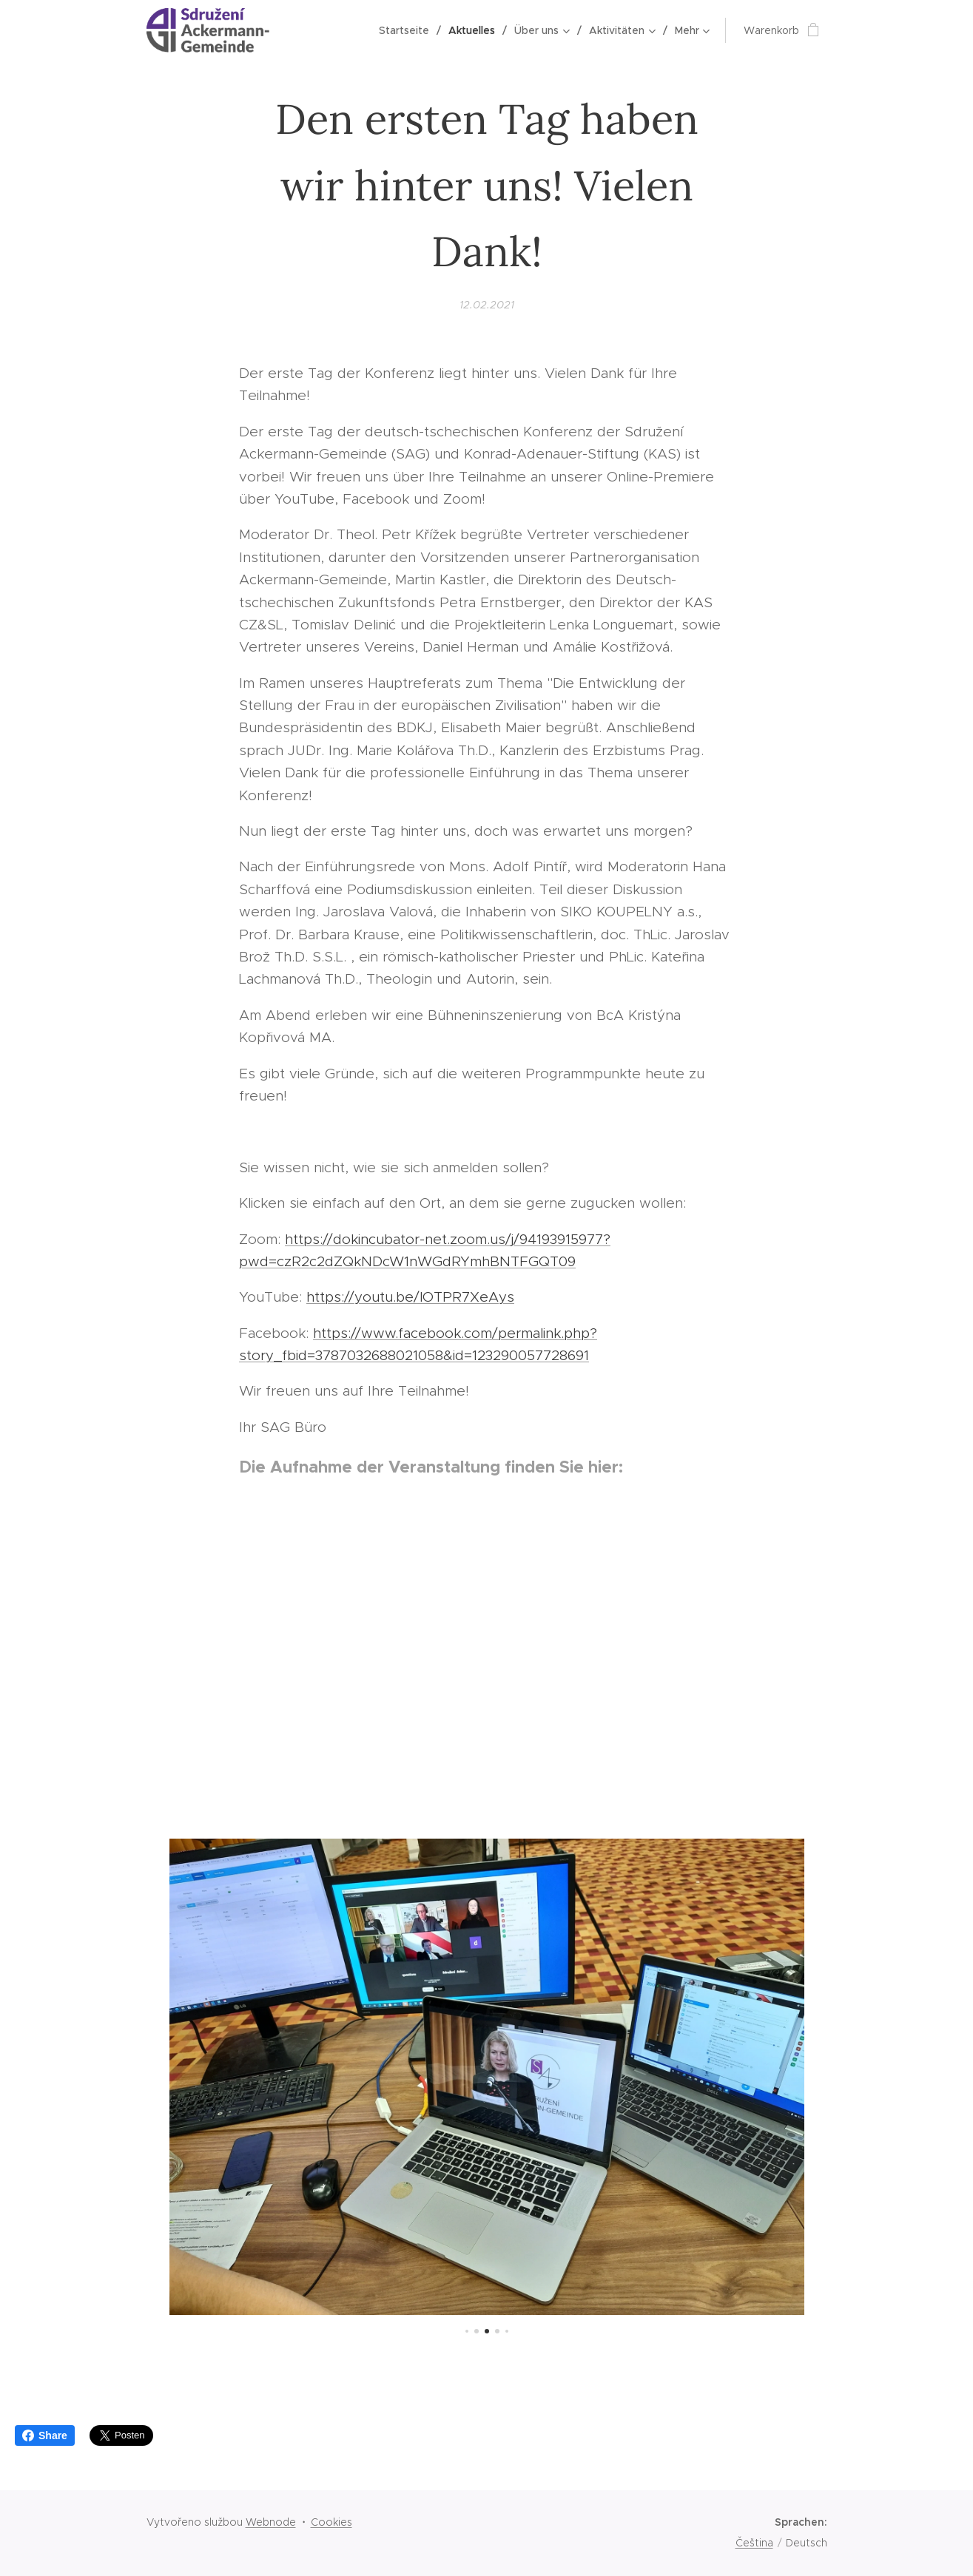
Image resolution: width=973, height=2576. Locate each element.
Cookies (331, 2522)
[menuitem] (408, 30)
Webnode (271, 2522)
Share (44, 2435)
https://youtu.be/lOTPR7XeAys (410, 1296)
